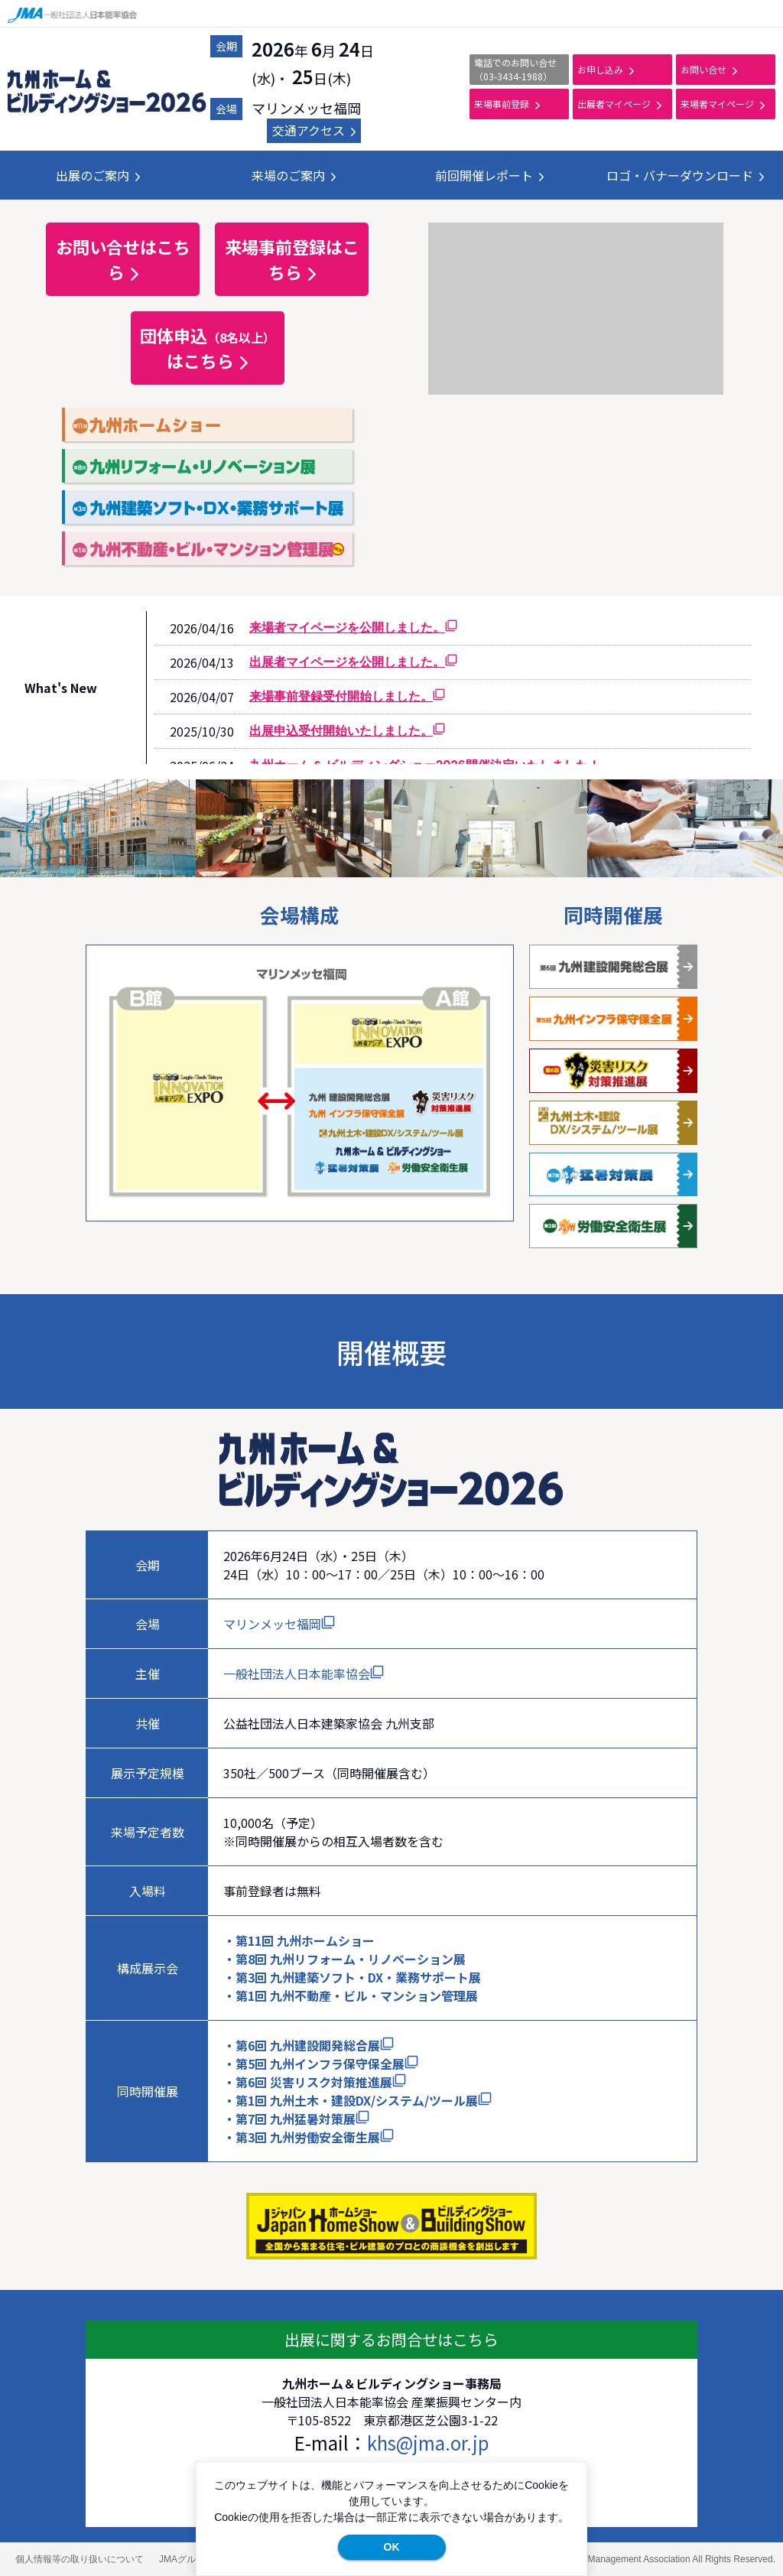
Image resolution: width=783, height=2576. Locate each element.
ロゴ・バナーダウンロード (685, 175)
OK (392, 2547)
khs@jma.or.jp (428, 2442)
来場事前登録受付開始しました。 (347, 696)
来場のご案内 (294, 175)
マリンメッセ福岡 (279, 1624)
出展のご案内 (98, 175)
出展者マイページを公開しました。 (353, 662)
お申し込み (605, 69)
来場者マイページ (723, 103)
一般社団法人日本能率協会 (303, 1673)
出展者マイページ (619, 103)
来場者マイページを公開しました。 (353, 627)
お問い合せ (709, 69)
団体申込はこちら (207, 347)
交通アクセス (314, 130)
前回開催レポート (489, 175)
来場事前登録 (507, 103)
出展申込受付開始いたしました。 (347, 731)
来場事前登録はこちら (292, 259)
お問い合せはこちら (123, 259)
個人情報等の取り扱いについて (79, 2559)
